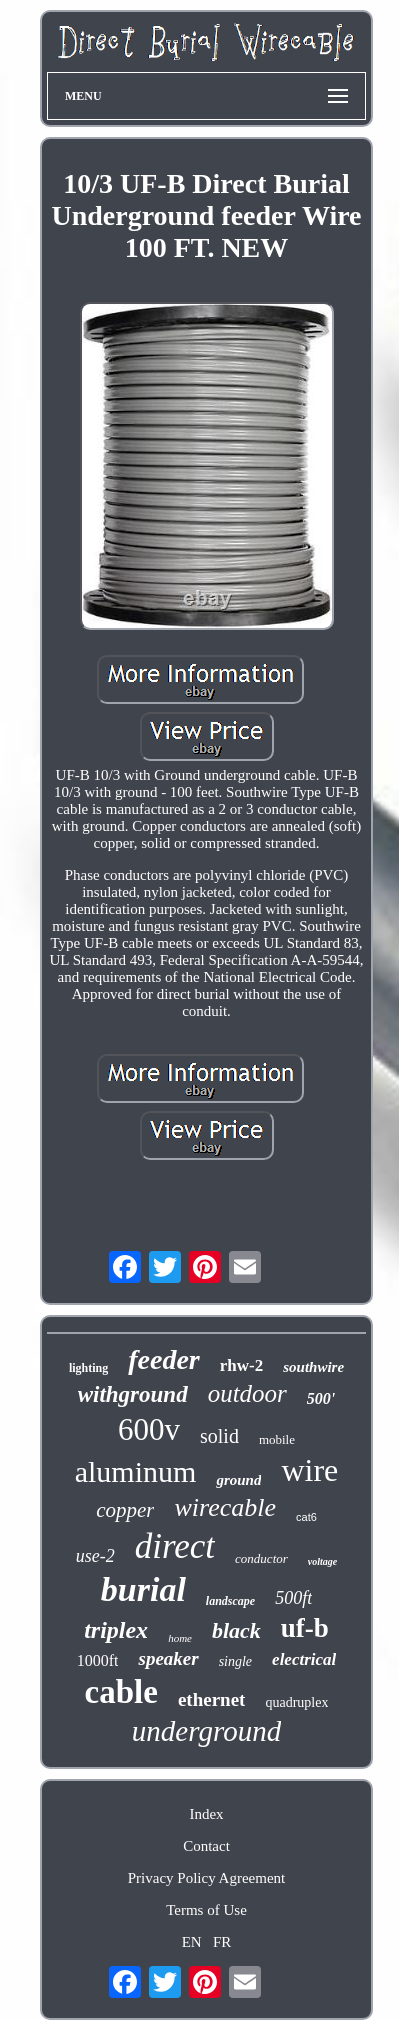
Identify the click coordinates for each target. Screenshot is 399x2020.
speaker (168, 1658)
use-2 (95, 1556)
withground (133, 1394)
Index (206, 1814)
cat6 (306, 1517)
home (180, 1638)
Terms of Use (206, 1910)
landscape (230, 1601)
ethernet (212, 1699)
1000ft (98, 1660)
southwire (313, 1367)
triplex (116, 1630)
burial (143, 1589)
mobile (277, 1439)
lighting (88, 1368)
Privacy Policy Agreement (206, 1878)
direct (175, 1546)
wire (309, 1470)
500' (321, 1398)
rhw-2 (241, 1365)
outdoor (247, 1393)
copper (125, 1510)
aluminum (136, 1471)
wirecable (225, 1507)
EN (192, 1942)
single (235, 1661)
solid (219, 1436)
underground (206, 1731)
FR (222, 1942)
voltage (322, 1561)
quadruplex (296, 1702)
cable (121, 1692)
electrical (304, 1659)
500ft (293, 1598)
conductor (261, 1558)
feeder (164, 1359)
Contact (206, 1846)
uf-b (305, 1628)
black (236, 1630)
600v (149, 1429)
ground (238, 1480)
